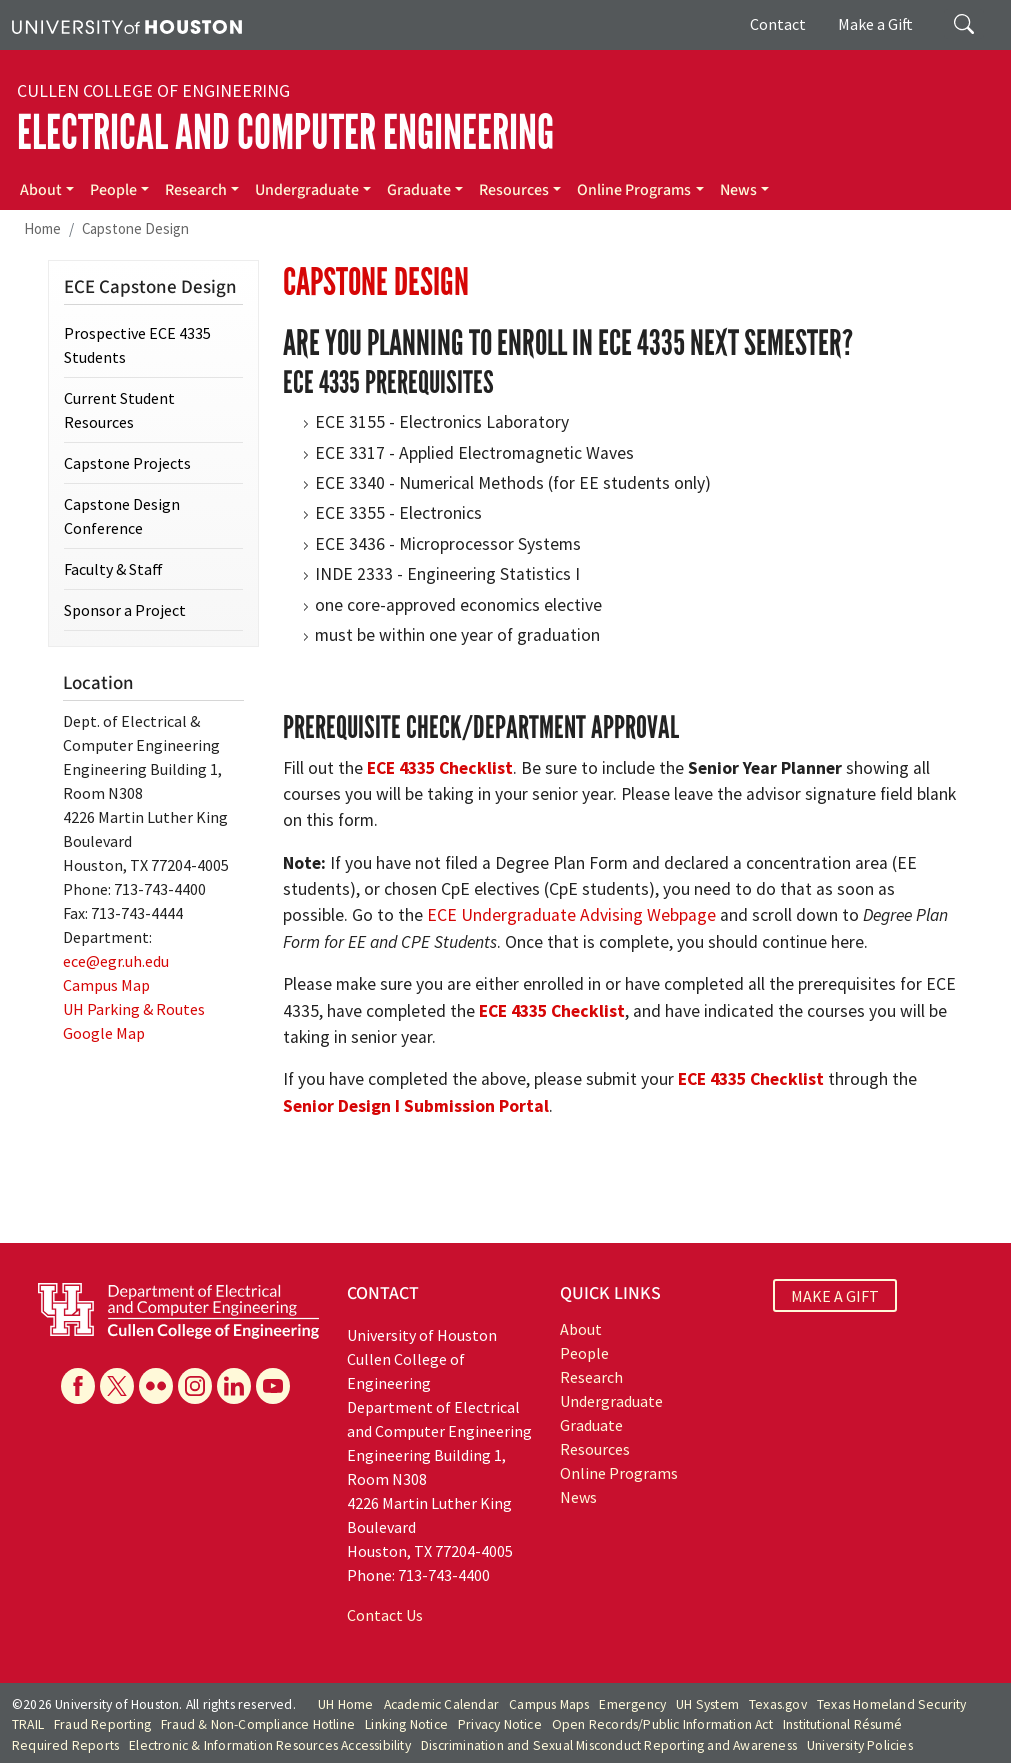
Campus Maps (549, 1704)
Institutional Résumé (842, 1724)
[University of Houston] (127, 25)
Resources (514, 190)
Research (196, 190)
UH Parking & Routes (134, 1009)
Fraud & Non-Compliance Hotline (258, 1724)
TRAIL (28, 1724)
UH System (707, 1704)
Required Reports (65, 1745)
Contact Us (385, 1615)
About (41, 190)
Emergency (632, 1704)
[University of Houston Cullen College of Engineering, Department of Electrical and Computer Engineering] (178, 1309)
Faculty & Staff (113, 569)
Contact (778, 24)
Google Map (104, 1033)
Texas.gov (778, 1704)
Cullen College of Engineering (153, 91)
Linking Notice (406, 1724)
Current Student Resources (119, 410)
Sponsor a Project (125, 610)
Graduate (419, 190)
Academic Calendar (441, 1704)
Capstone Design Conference (122, 516)
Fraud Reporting (102, 1724)
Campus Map (106, 985)
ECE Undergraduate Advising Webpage (571, 915)
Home (42, 228)
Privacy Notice (500, 1724)
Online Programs (634, 190)
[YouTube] (273, 1386)
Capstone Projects (127, 463)
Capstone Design (135, 228)
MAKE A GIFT (835, 1296)
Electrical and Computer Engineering (285, 132)
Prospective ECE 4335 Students (137, 345)
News (738, 190)
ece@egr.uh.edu (116, 961)
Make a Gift (875, 24)
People (113, 190)
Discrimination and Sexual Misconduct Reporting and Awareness (609, 1745)
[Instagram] (195, 1386)
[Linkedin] (234, 1386)
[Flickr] (156, 1386)
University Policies (860, 1745)
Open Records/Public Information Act (662, 1724)
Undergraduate (307, 190)
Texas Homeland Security (892, 1704)
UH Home (345, 1704)
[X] (117, 1386)
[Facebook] (78, 1386)
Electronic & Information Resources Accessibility (270, 1745)
